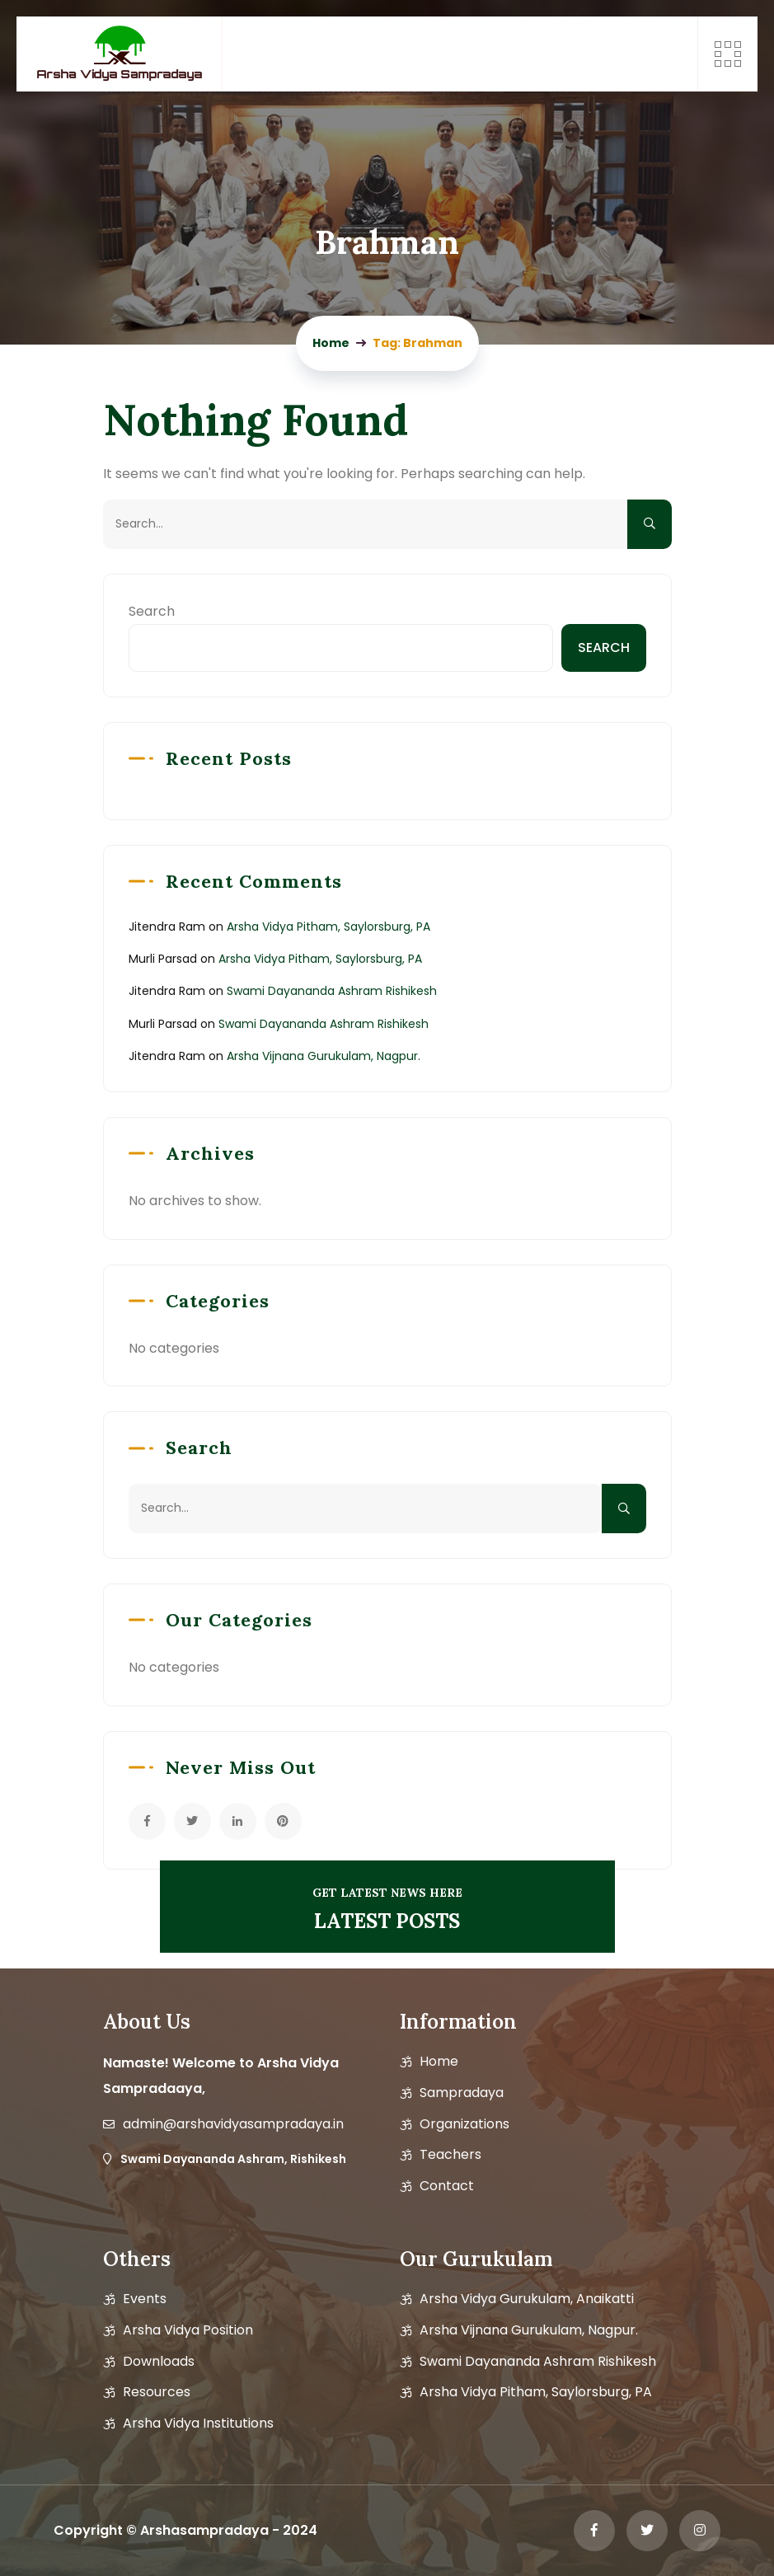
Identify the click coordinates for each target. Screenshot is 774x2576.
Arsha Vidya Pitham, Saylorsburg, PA (328, 926)
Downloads (159, 2361)
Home (439, 2061)
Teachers (450, 2155)
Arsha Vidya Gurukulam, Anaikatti (527, 2299)
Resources (156, 2392)
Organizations (464, 2124)
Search (152, 611)
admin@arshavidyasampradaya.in (233, 2124)
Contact (447, 2186)
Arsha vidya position (188, 2330)
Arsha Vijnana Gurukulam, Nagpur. (323, 1056)
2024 (300, 2530)
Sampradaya (462, 2093)
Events (145, 2299)
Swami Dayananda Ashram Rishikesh (332, 991)
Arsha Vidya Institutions (198, 2423)
